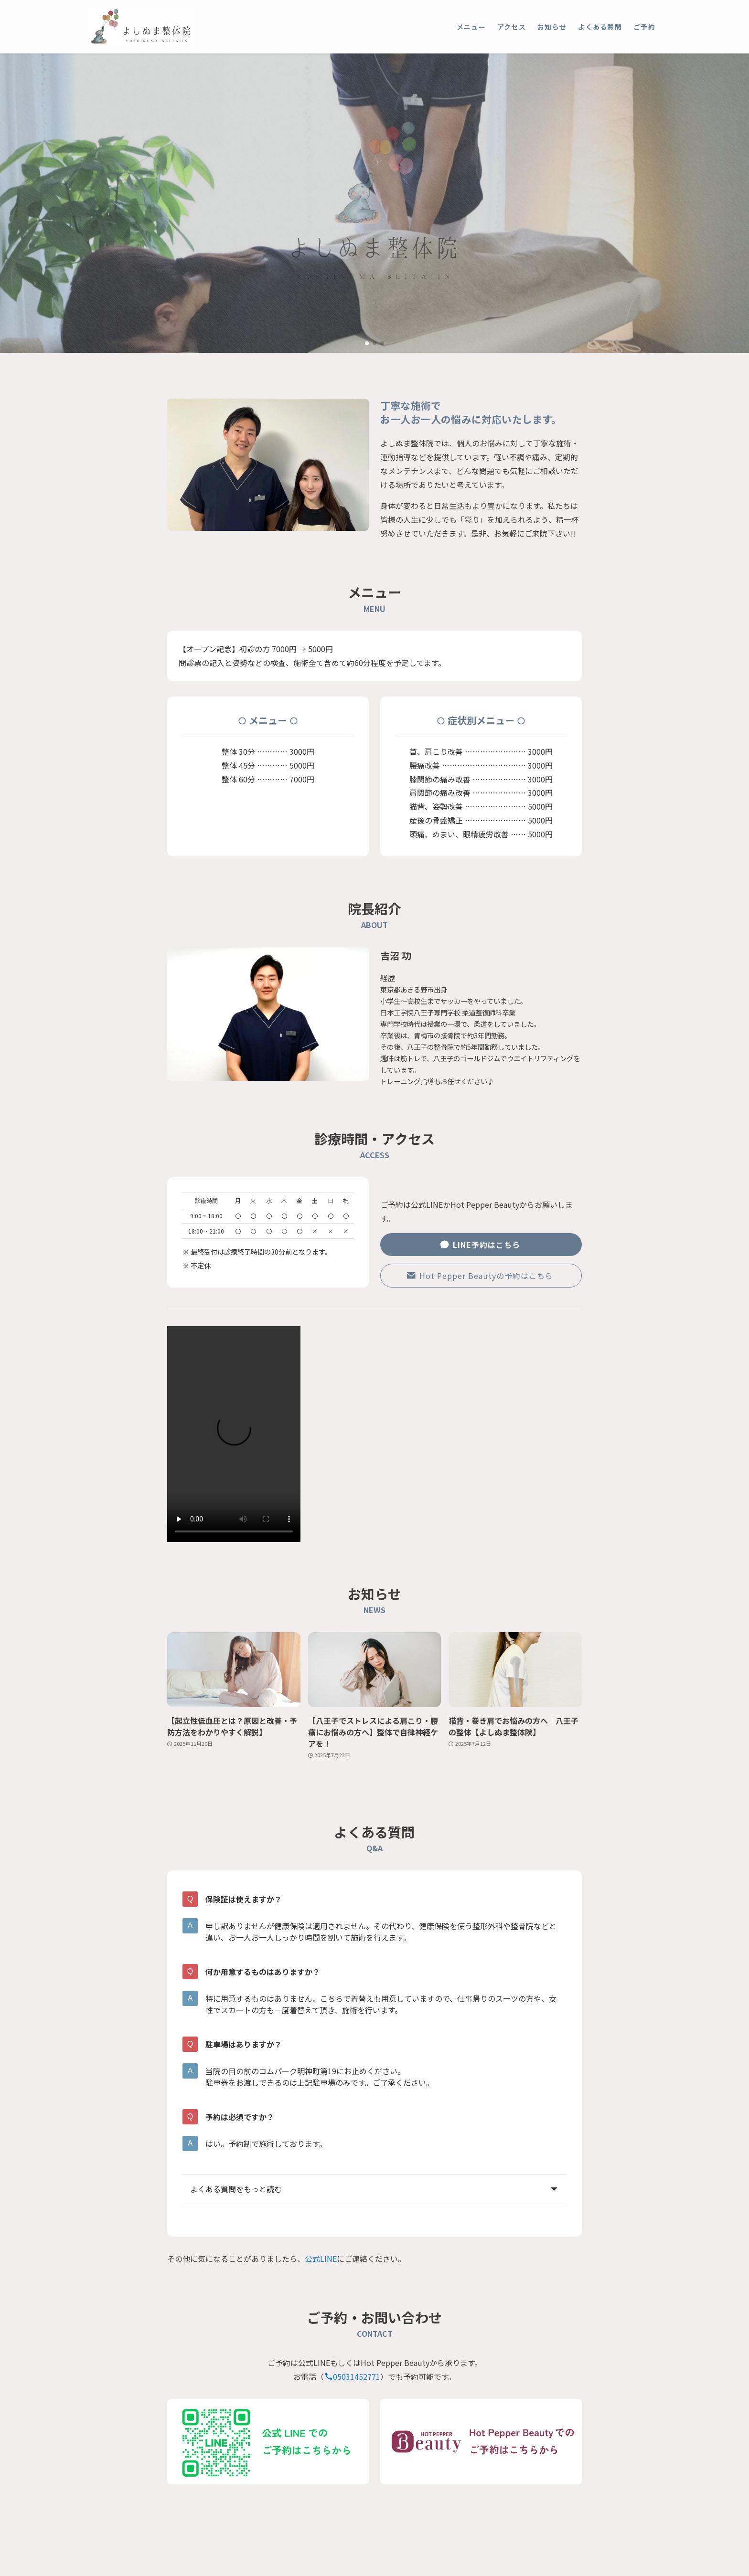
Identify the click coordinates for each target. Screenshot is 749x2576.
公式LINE (321, 2258)
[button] (367, 343)
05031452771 (353, 2376)
